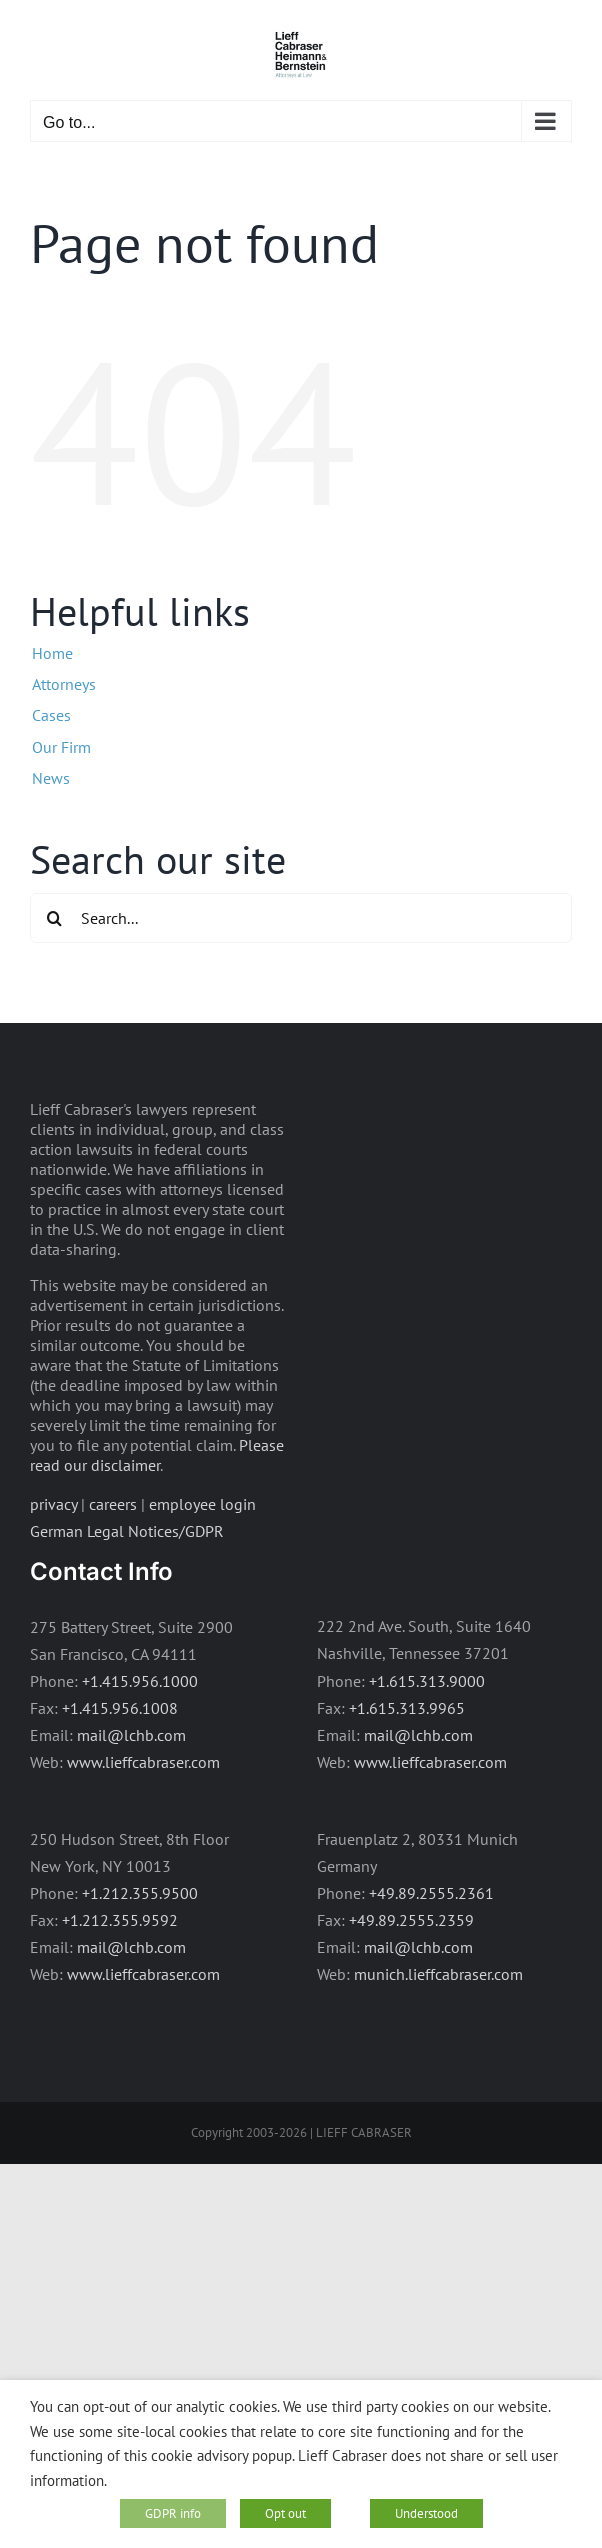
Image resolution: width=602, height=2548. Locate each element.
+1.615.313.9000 (427, 1681)
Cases (51, 715)
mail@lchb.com (131, 1735)
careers (113, 1504)
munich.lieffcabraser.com (438, 1974)
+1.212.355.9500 (140, 1893)
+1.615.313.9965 (407, 1708)
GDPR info (173, 2513)
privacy (53, 1504)
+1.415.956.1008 (120, 1708)
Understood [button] (426, 2513)
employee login (202, 1504)
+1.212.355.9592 (120, 1920)
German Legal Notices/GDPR (127, 1531)
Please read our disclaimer (157, 1455)
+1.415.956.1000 (140, 1681)
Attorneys (64, 684)
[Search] (55, 918)
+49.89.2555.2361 (431, 1893)
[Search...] (301, 918)
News (51, 778)
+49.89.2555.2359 (411, 1920)
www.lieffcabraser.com (143, 1762)
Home (52, 653)
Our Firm (61, 747)
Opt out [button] (285, 2513)
